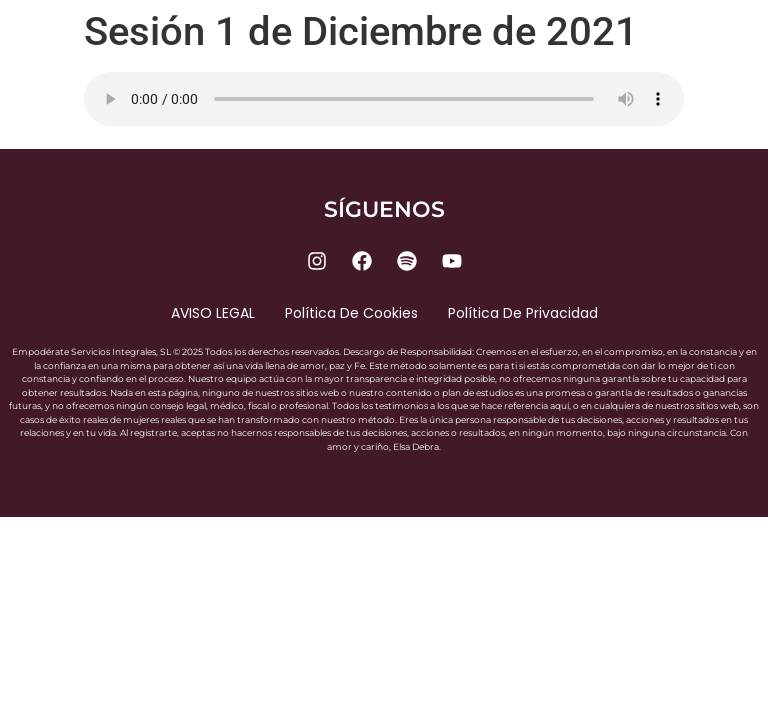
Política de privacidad (523, 313)
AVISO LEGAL (213, 313)
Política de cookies (351, 313)
